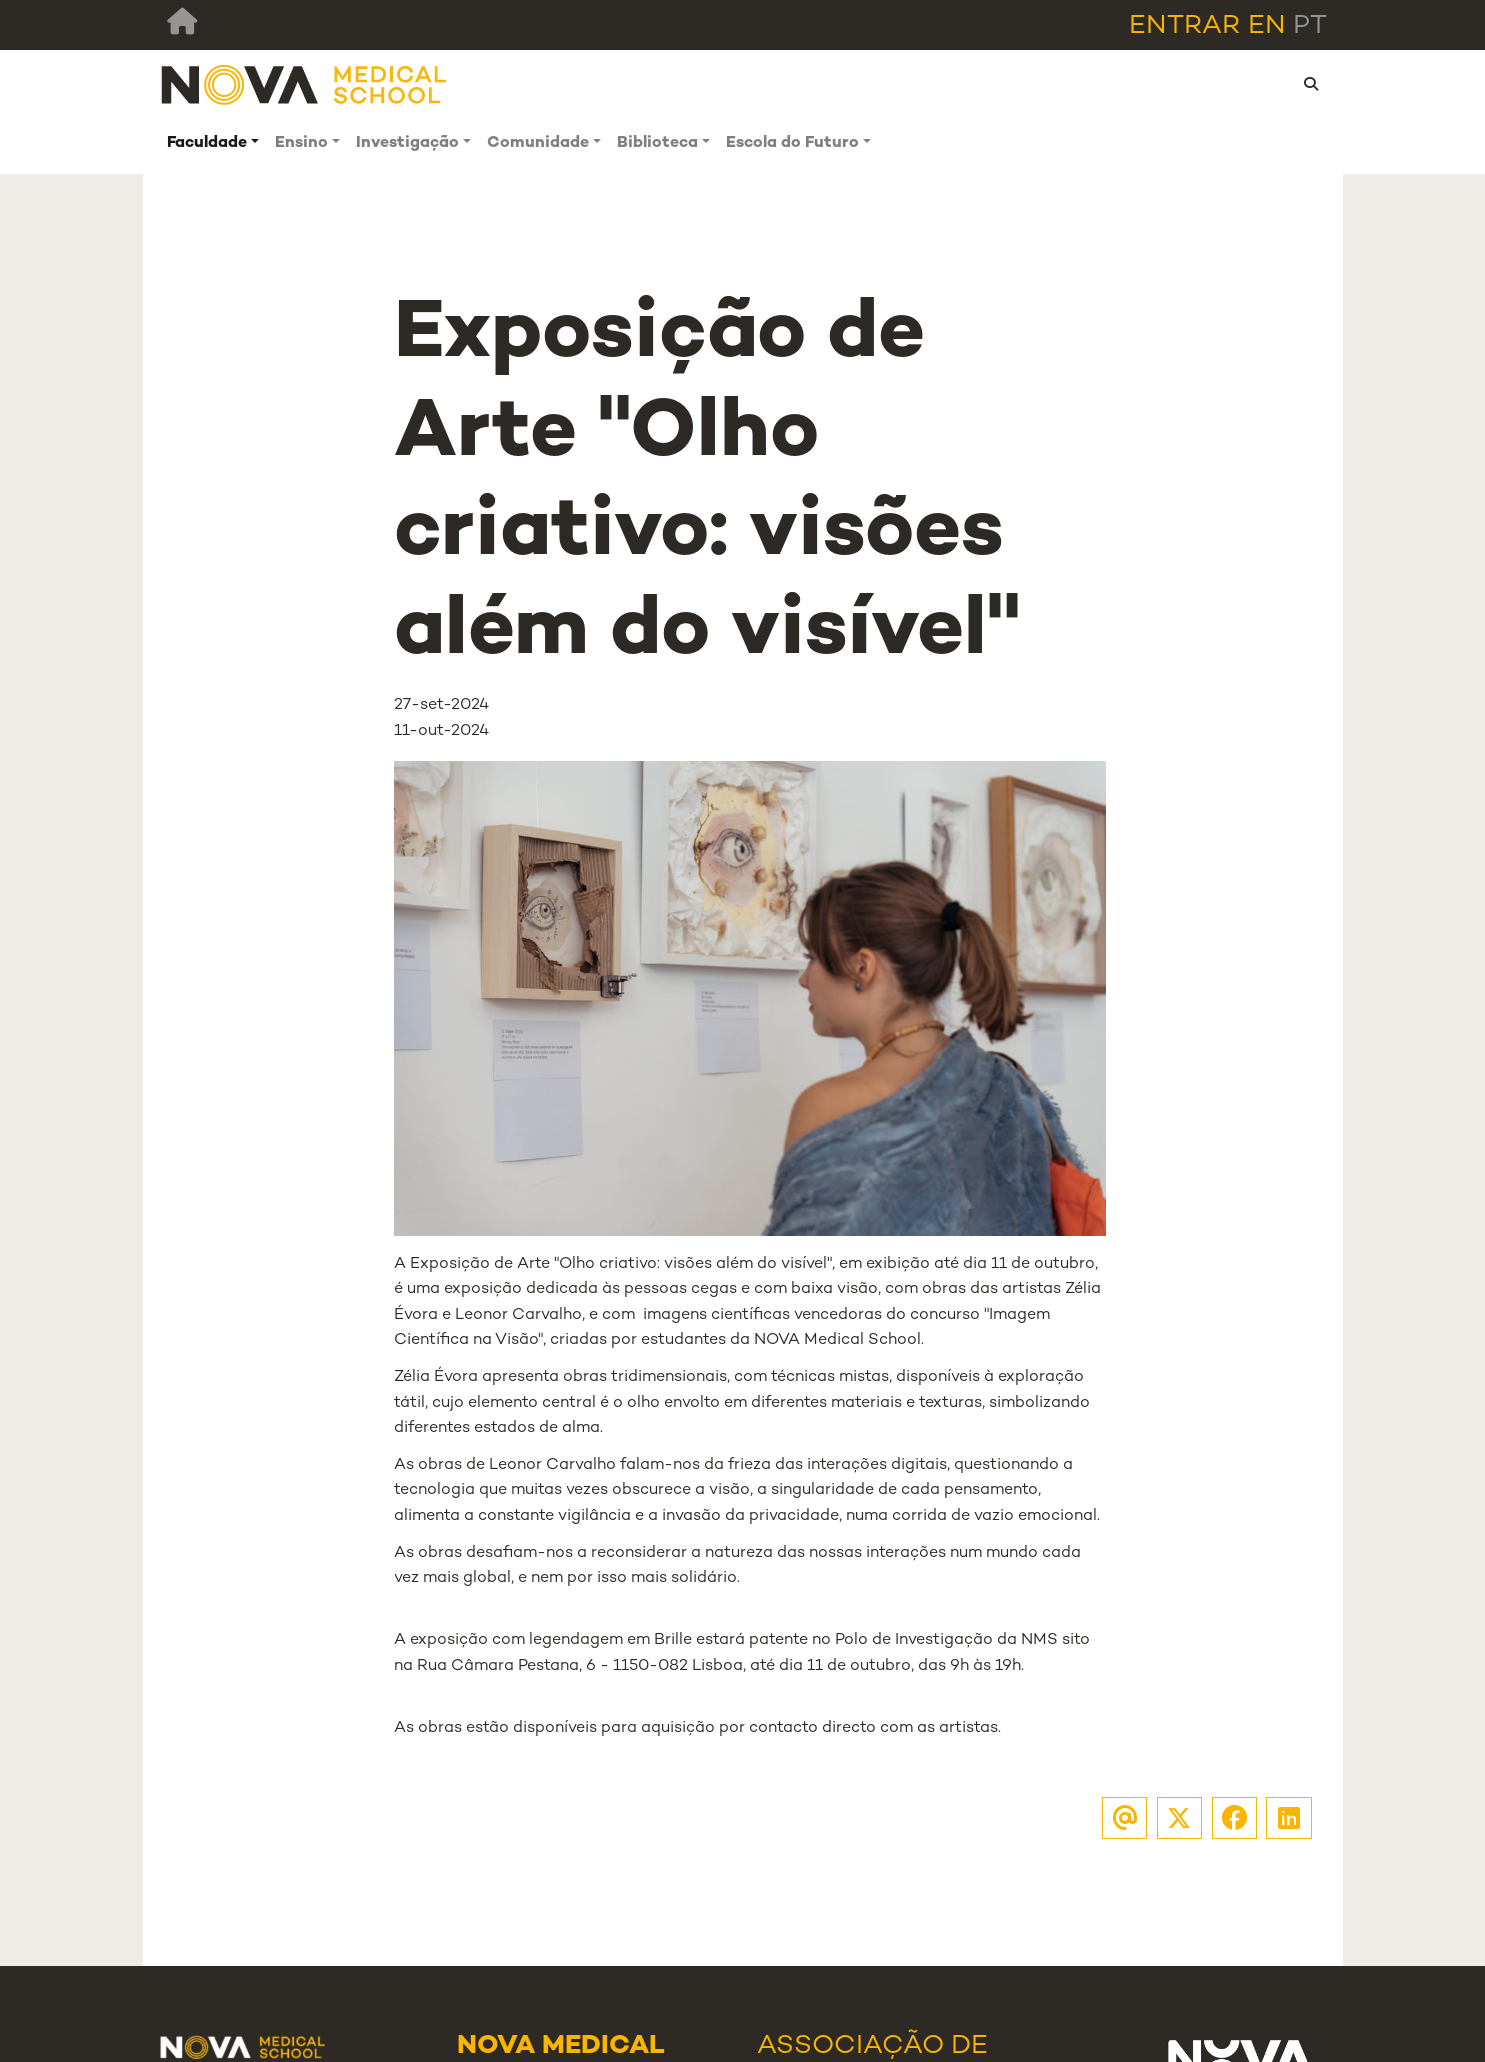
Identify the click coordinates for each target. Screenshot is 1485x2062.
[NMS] (305, 84)
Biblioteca (657, 143)
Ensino (301, 143)
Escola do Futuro (792, 143)
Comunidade (538, 143)
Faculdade (207, 143)
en (1267, 26)
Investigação (407, 143)
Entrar (1184, 26)
